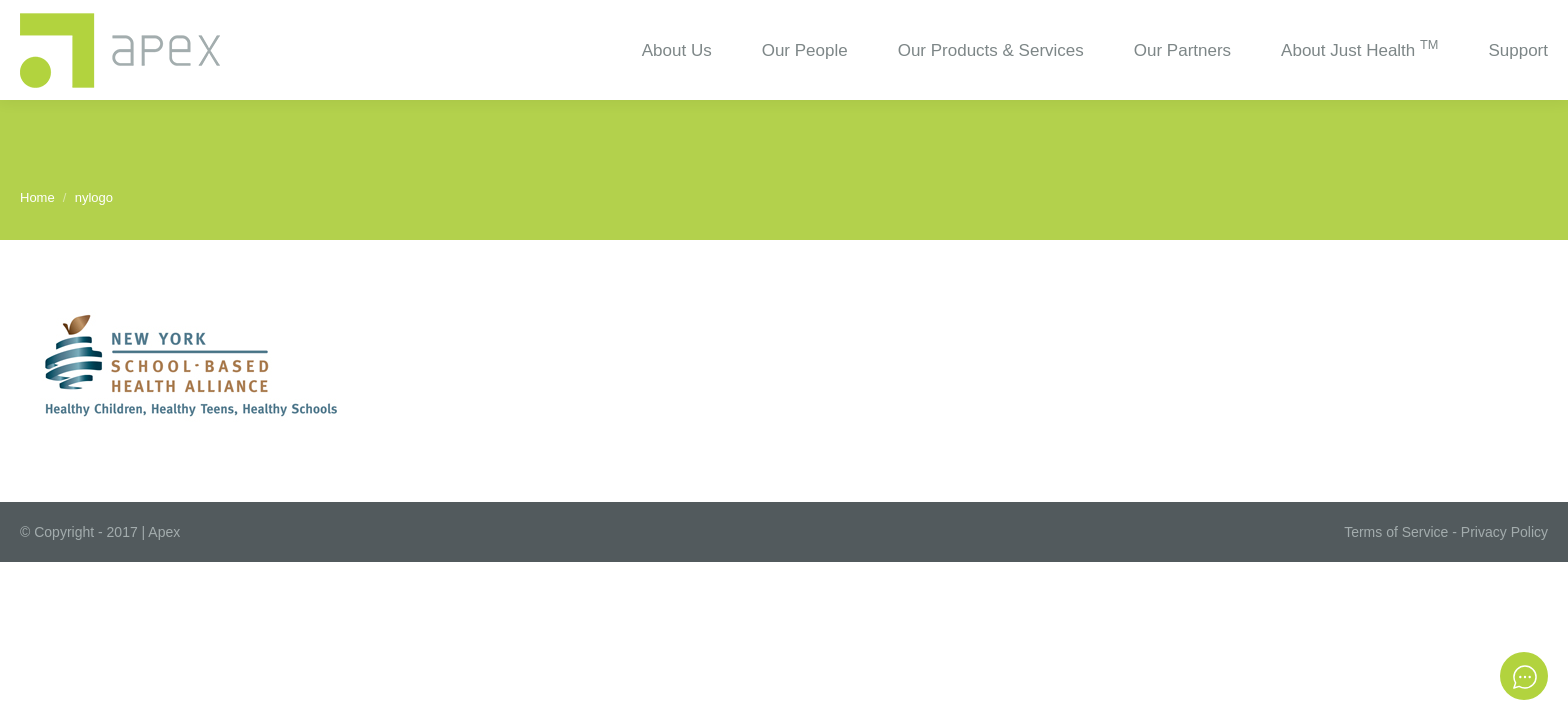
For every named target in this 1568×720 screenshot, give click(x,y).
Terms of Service (1396, 532)
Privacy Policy (1504, 532)
